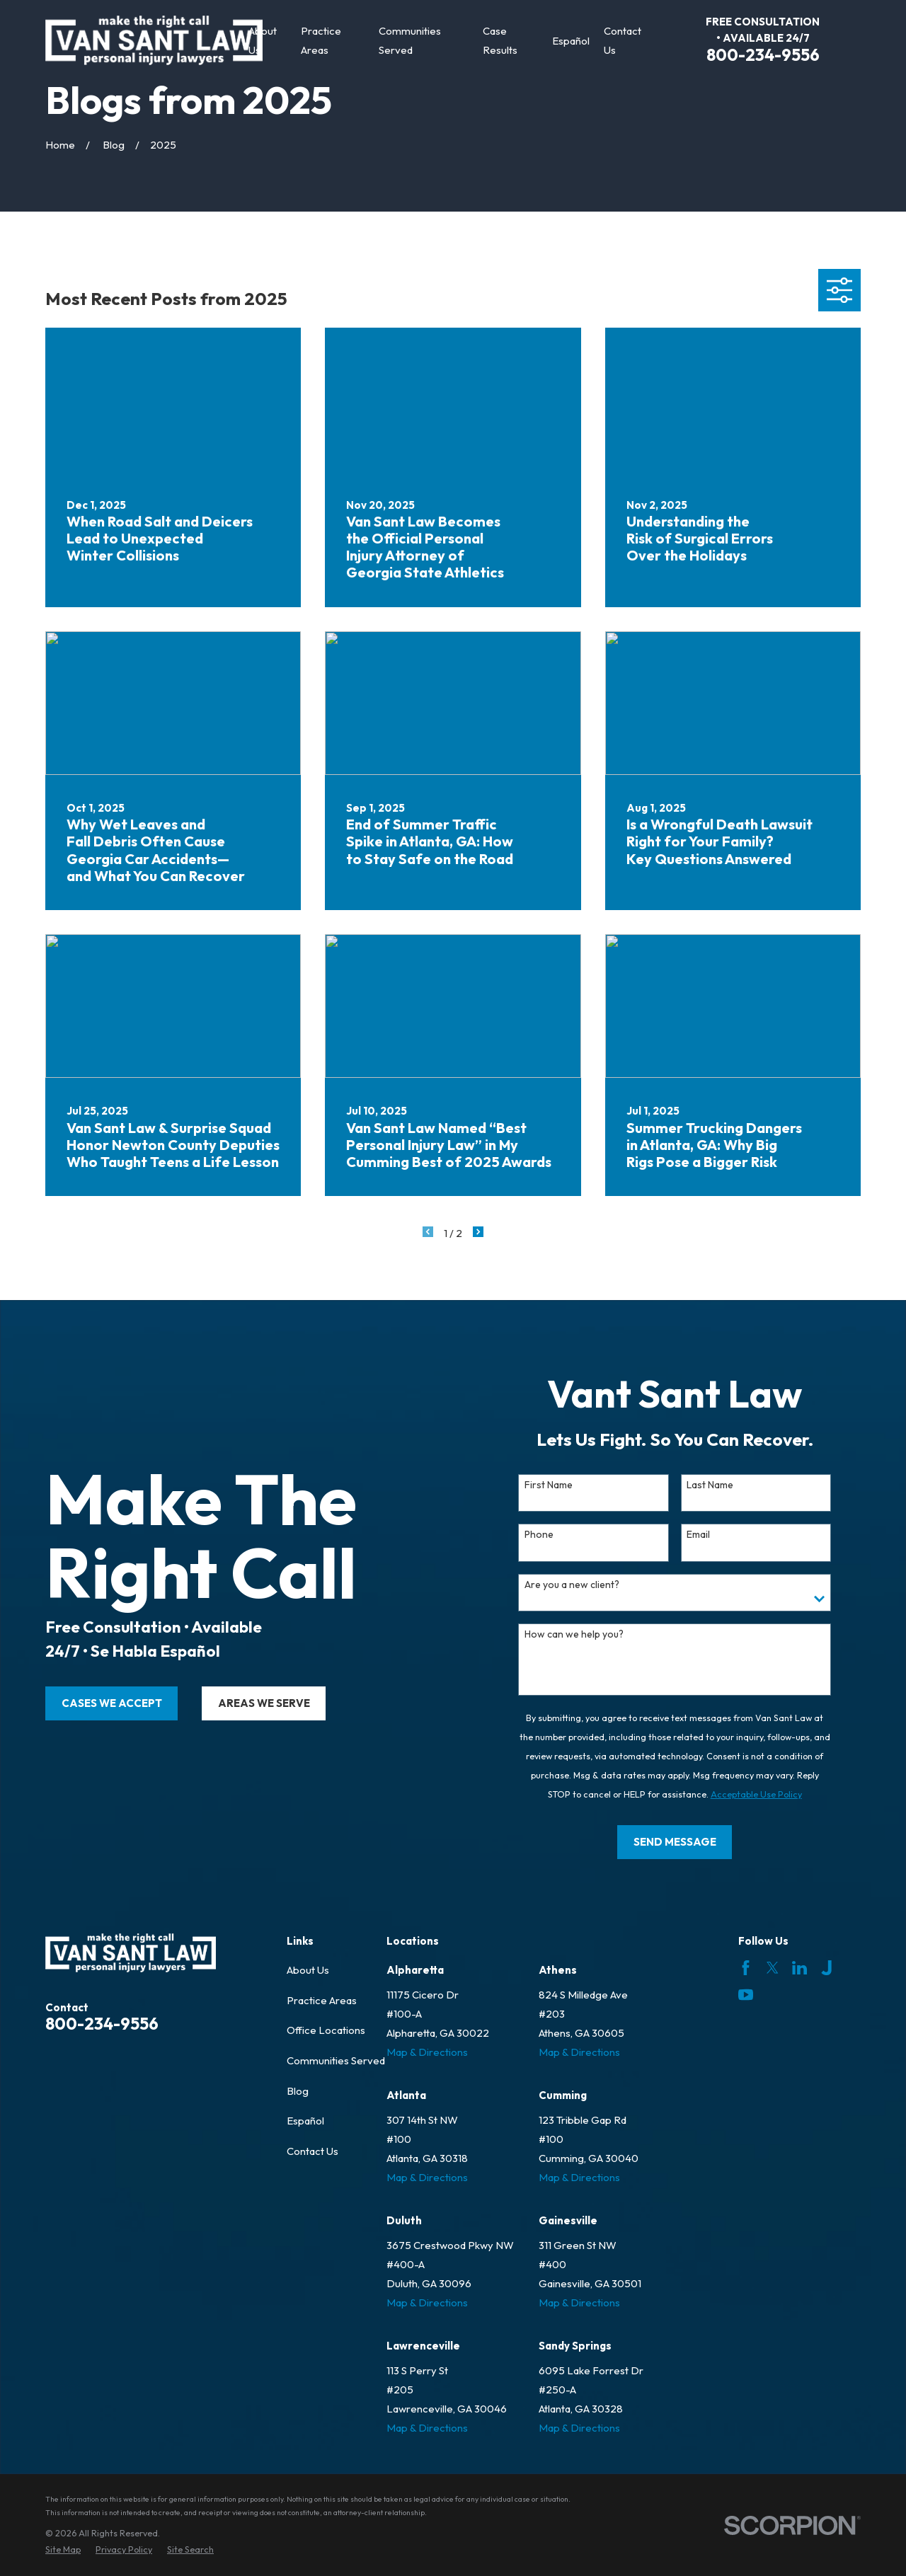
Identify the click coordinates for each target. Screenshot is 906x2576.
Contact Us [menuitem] (622, 40)
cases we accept (90, 1703)
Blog (298, 2091)
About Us (308, 1970)
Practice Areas (322, 2000)
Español (305, 2120)
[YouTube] (745, 1994)
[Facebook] (745, 1967)
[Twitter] (772, 1967)
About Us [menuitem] (262, 40)
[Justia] (826, 1967)
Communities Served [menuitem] (410, 40)
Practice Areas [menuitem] (321, 40)
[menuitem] (63, 2549)
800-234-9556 (763, 55)
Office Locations (326, 2030)
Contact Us (312, 2151)
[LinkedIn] (799, 1967)
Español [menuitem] (571, 40)
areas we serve (243, 1703)
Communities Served (336, 2060)
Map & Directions (427, 2052)
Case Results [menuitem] (500, 40)
